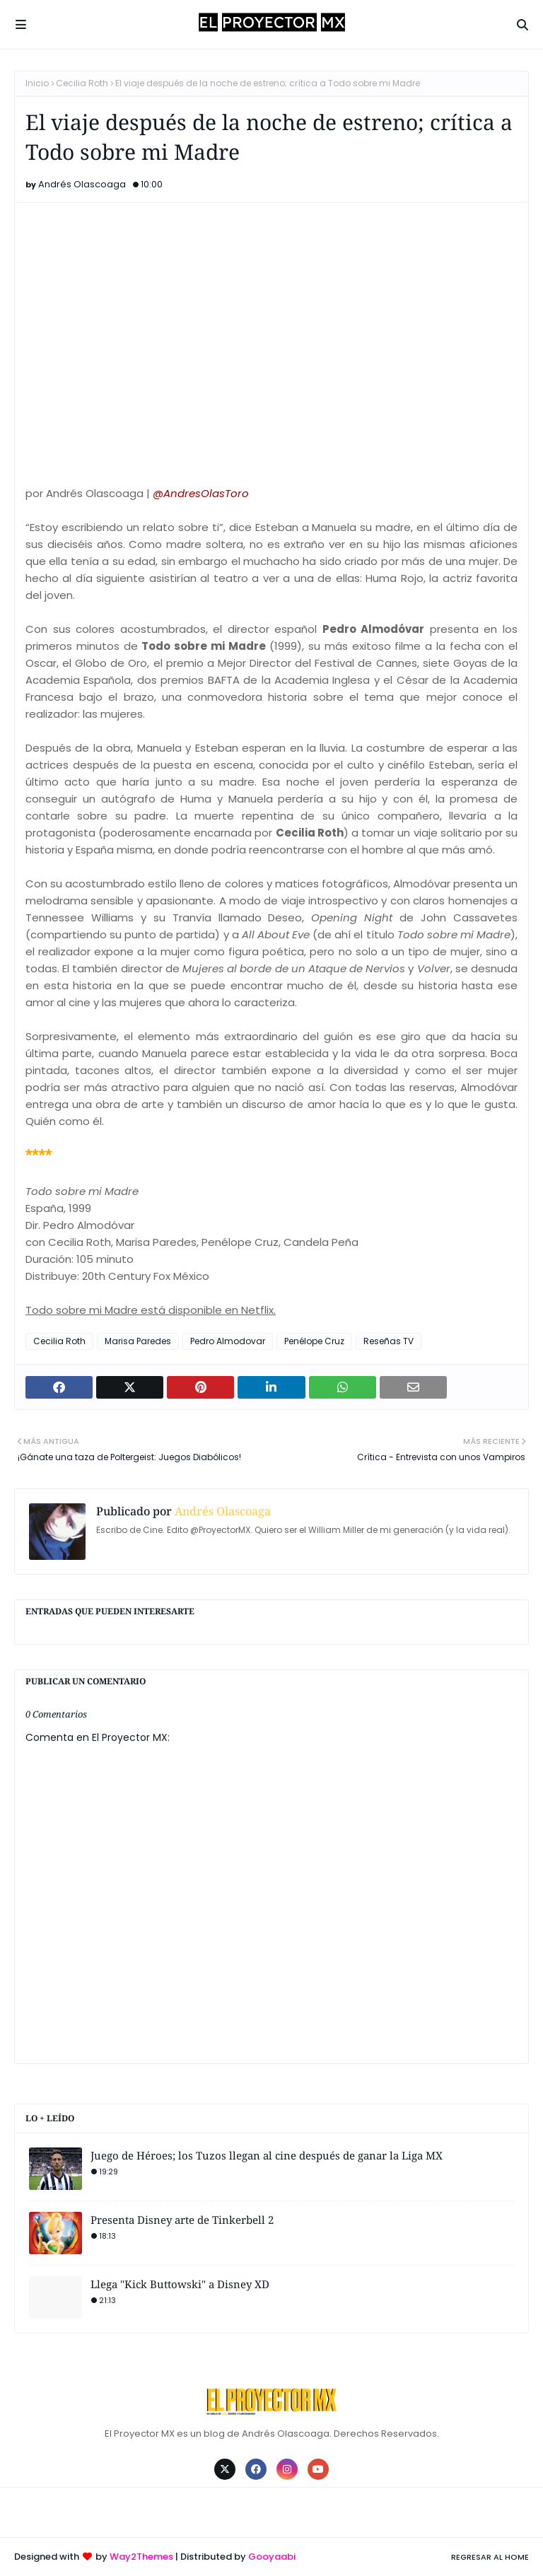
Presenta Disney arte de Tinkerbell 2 (182, 2220)
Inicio (37, 83)
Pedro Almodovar (227, 1341)
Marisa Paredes (138, 1341)
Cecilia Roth (82, 83)
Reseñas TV (388, 1341)
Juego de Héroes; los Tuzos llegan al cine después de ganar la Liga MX (266, 2155)
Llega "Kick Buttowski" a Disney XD (179, 2284)
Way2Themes (141, 2556)
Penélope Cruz (314, 1341)
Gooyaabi (272, 2556)
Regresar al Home (490, 2557)
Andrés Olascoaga (82, 184)
